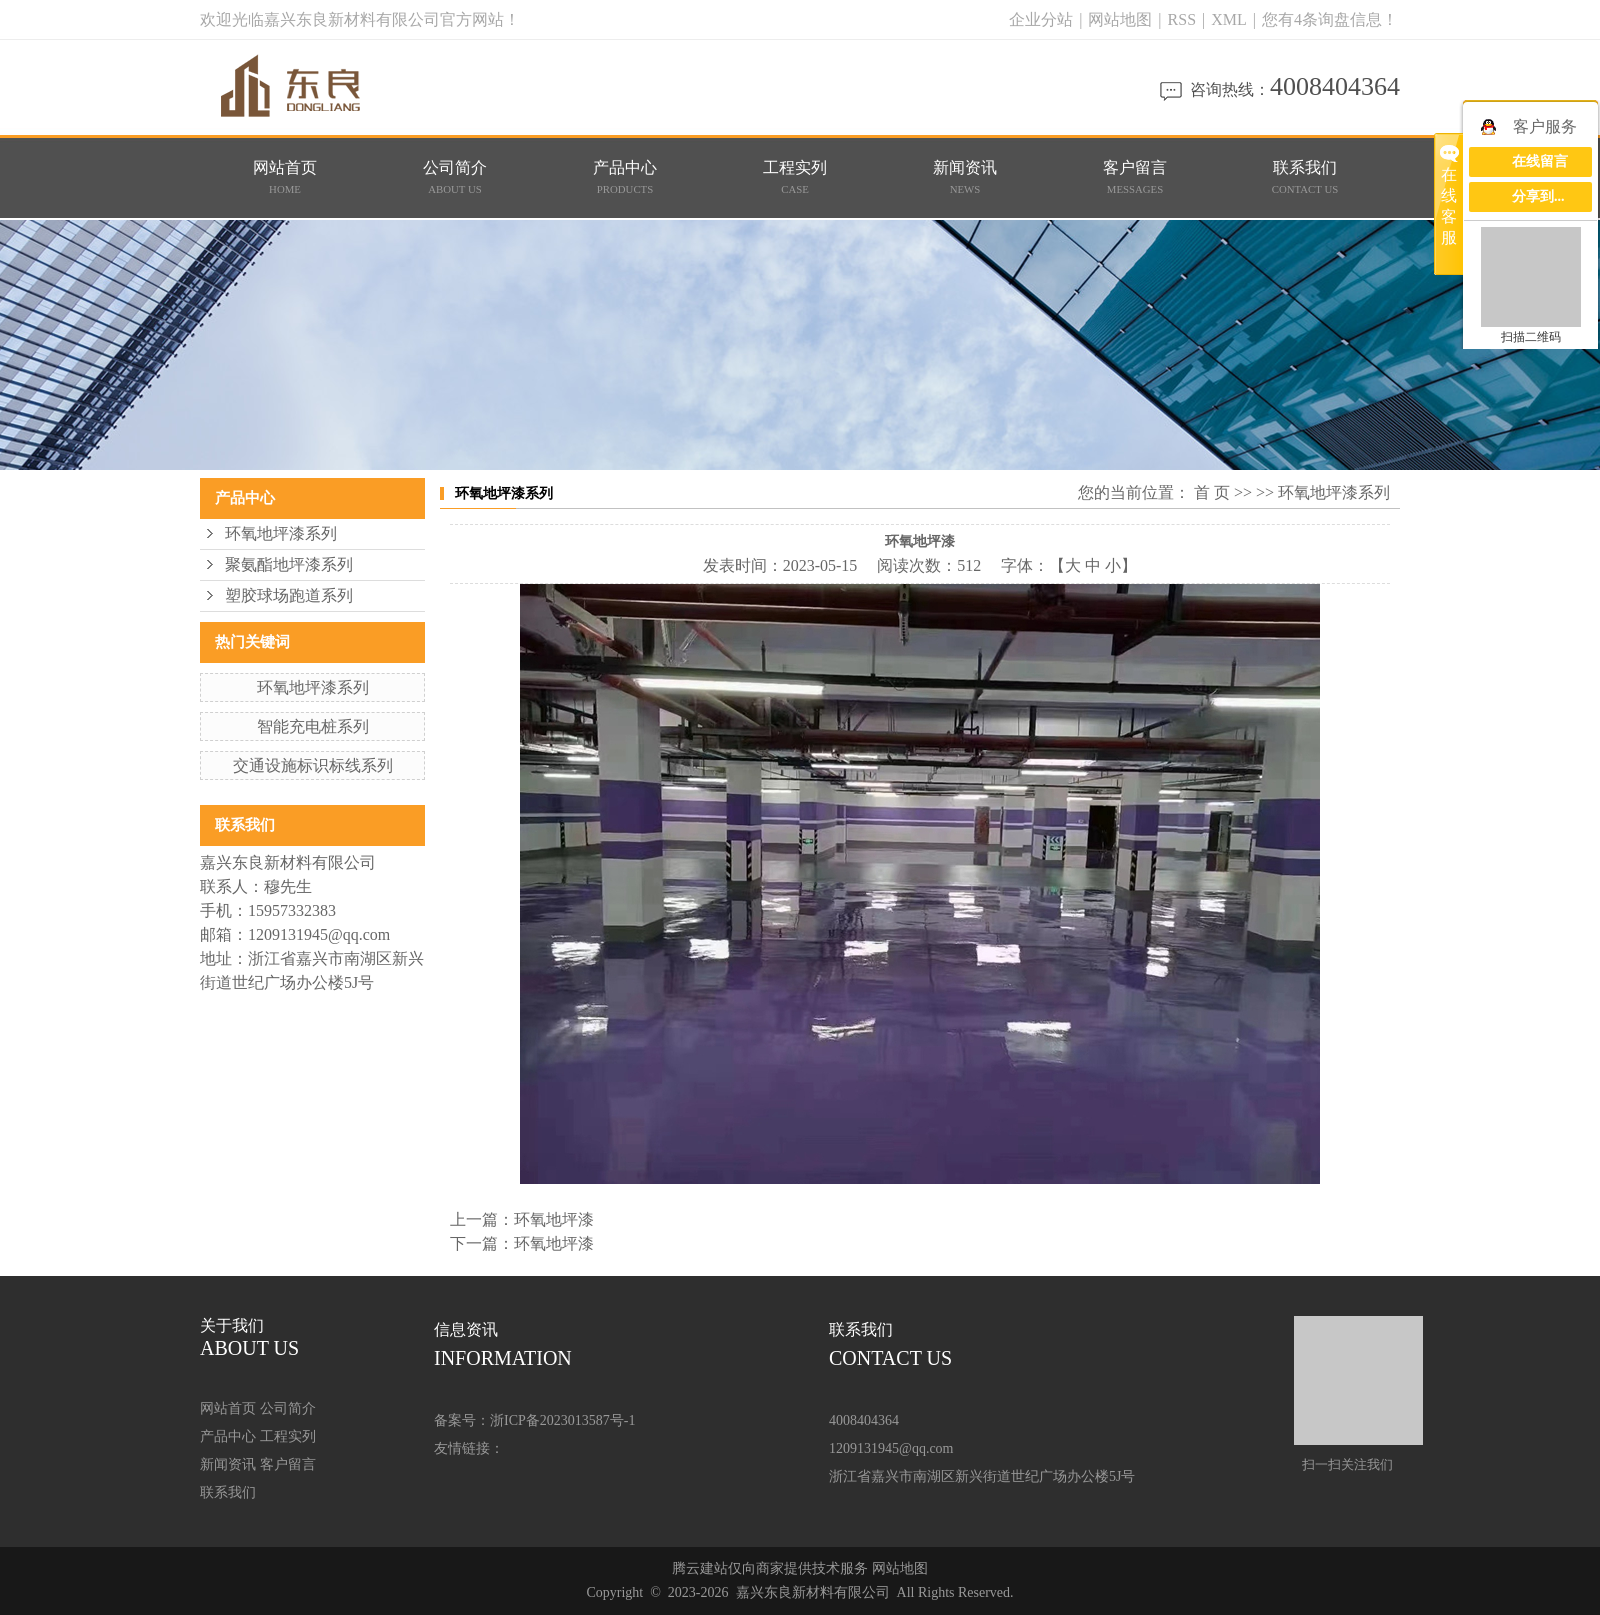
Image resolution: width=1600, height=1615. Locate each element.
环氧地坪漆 (554, 1219)
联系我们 (1305, 178)
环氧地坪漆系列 (281, 533)
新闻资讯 (965, 178)
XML (1229, 19)
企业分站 (1041, 19)
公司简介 (455, 178)
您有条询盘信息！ (1330, 19)
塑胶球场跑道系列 (289, 595)
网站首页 (285, 178)
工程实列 (795, 178)
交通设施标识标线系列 (313, 765)
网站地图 (1122, 19)
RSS (1182, 19)
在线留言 (1540, 161)
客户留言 (1135, 178)
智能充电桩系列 (313, 726)
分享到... (1538, 196)
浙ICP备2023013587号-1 (562, 1420)
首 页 (1212, 492)
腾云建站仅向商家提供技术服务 (770, 1568)
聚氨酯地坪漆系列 (289, 564)
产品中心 (625, 178)
